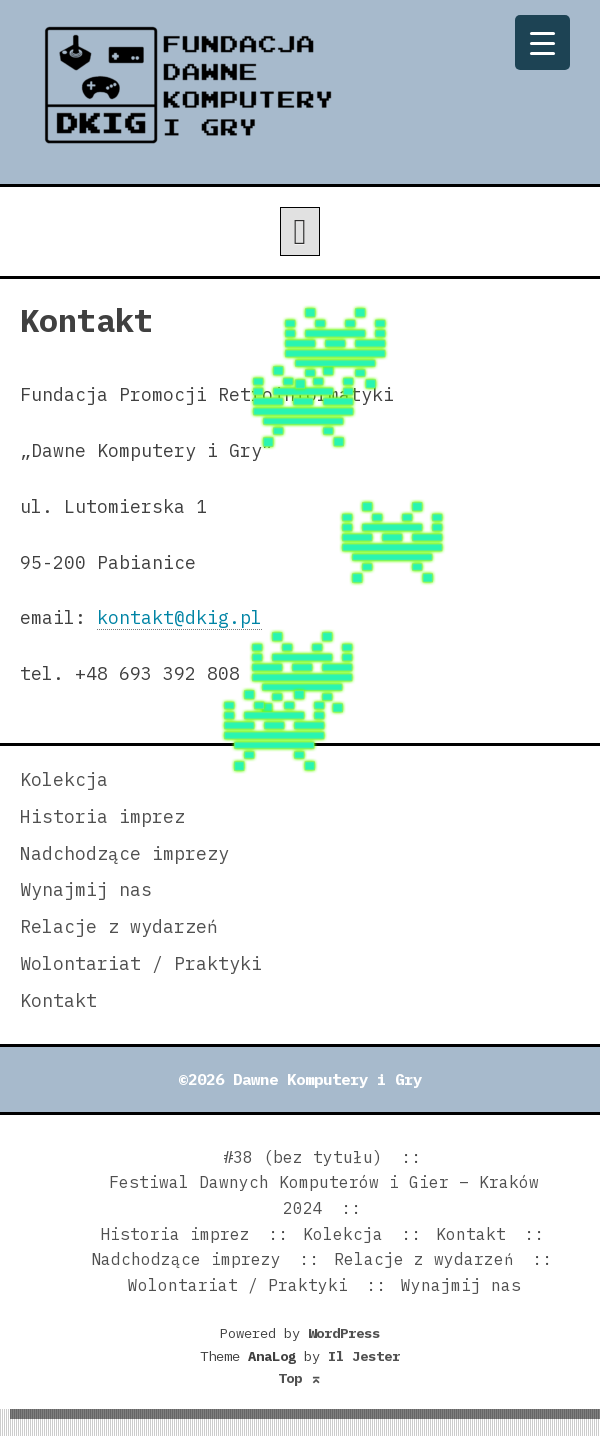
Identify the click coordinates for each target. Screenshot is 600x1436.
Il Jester (364, 1356)
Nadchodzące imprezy (124, 853)
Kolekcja (64, 779)
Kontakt (58, 1000)
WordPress (344, 1333)
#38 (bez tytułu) (303, 1157)
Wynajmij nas (86, 889)
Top (300, 1378)
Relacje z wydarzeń (119, 926)
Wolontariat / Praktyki (141, 963)
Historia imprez (102, 816)
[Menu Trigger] (542, 42)
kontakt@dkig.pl (179, 617)
